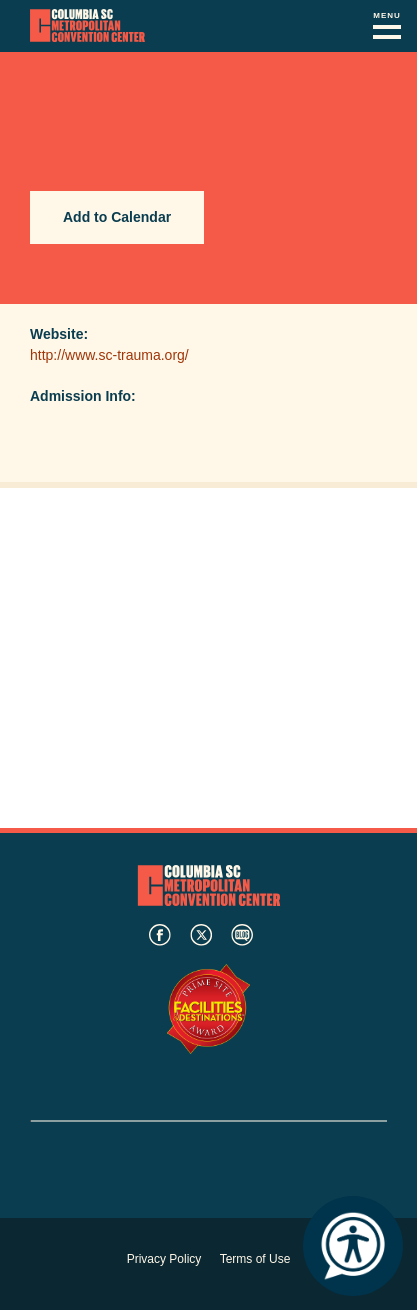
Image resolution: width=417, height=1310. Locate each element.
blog (242, 935)
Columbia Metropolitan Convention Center (87, 26)
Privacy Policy (164, 1259)
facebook (160, 935)
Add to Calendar (117, 217)
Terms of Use (255, 1259)
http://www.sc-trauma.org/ (109, 355)
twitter (201, 935)
